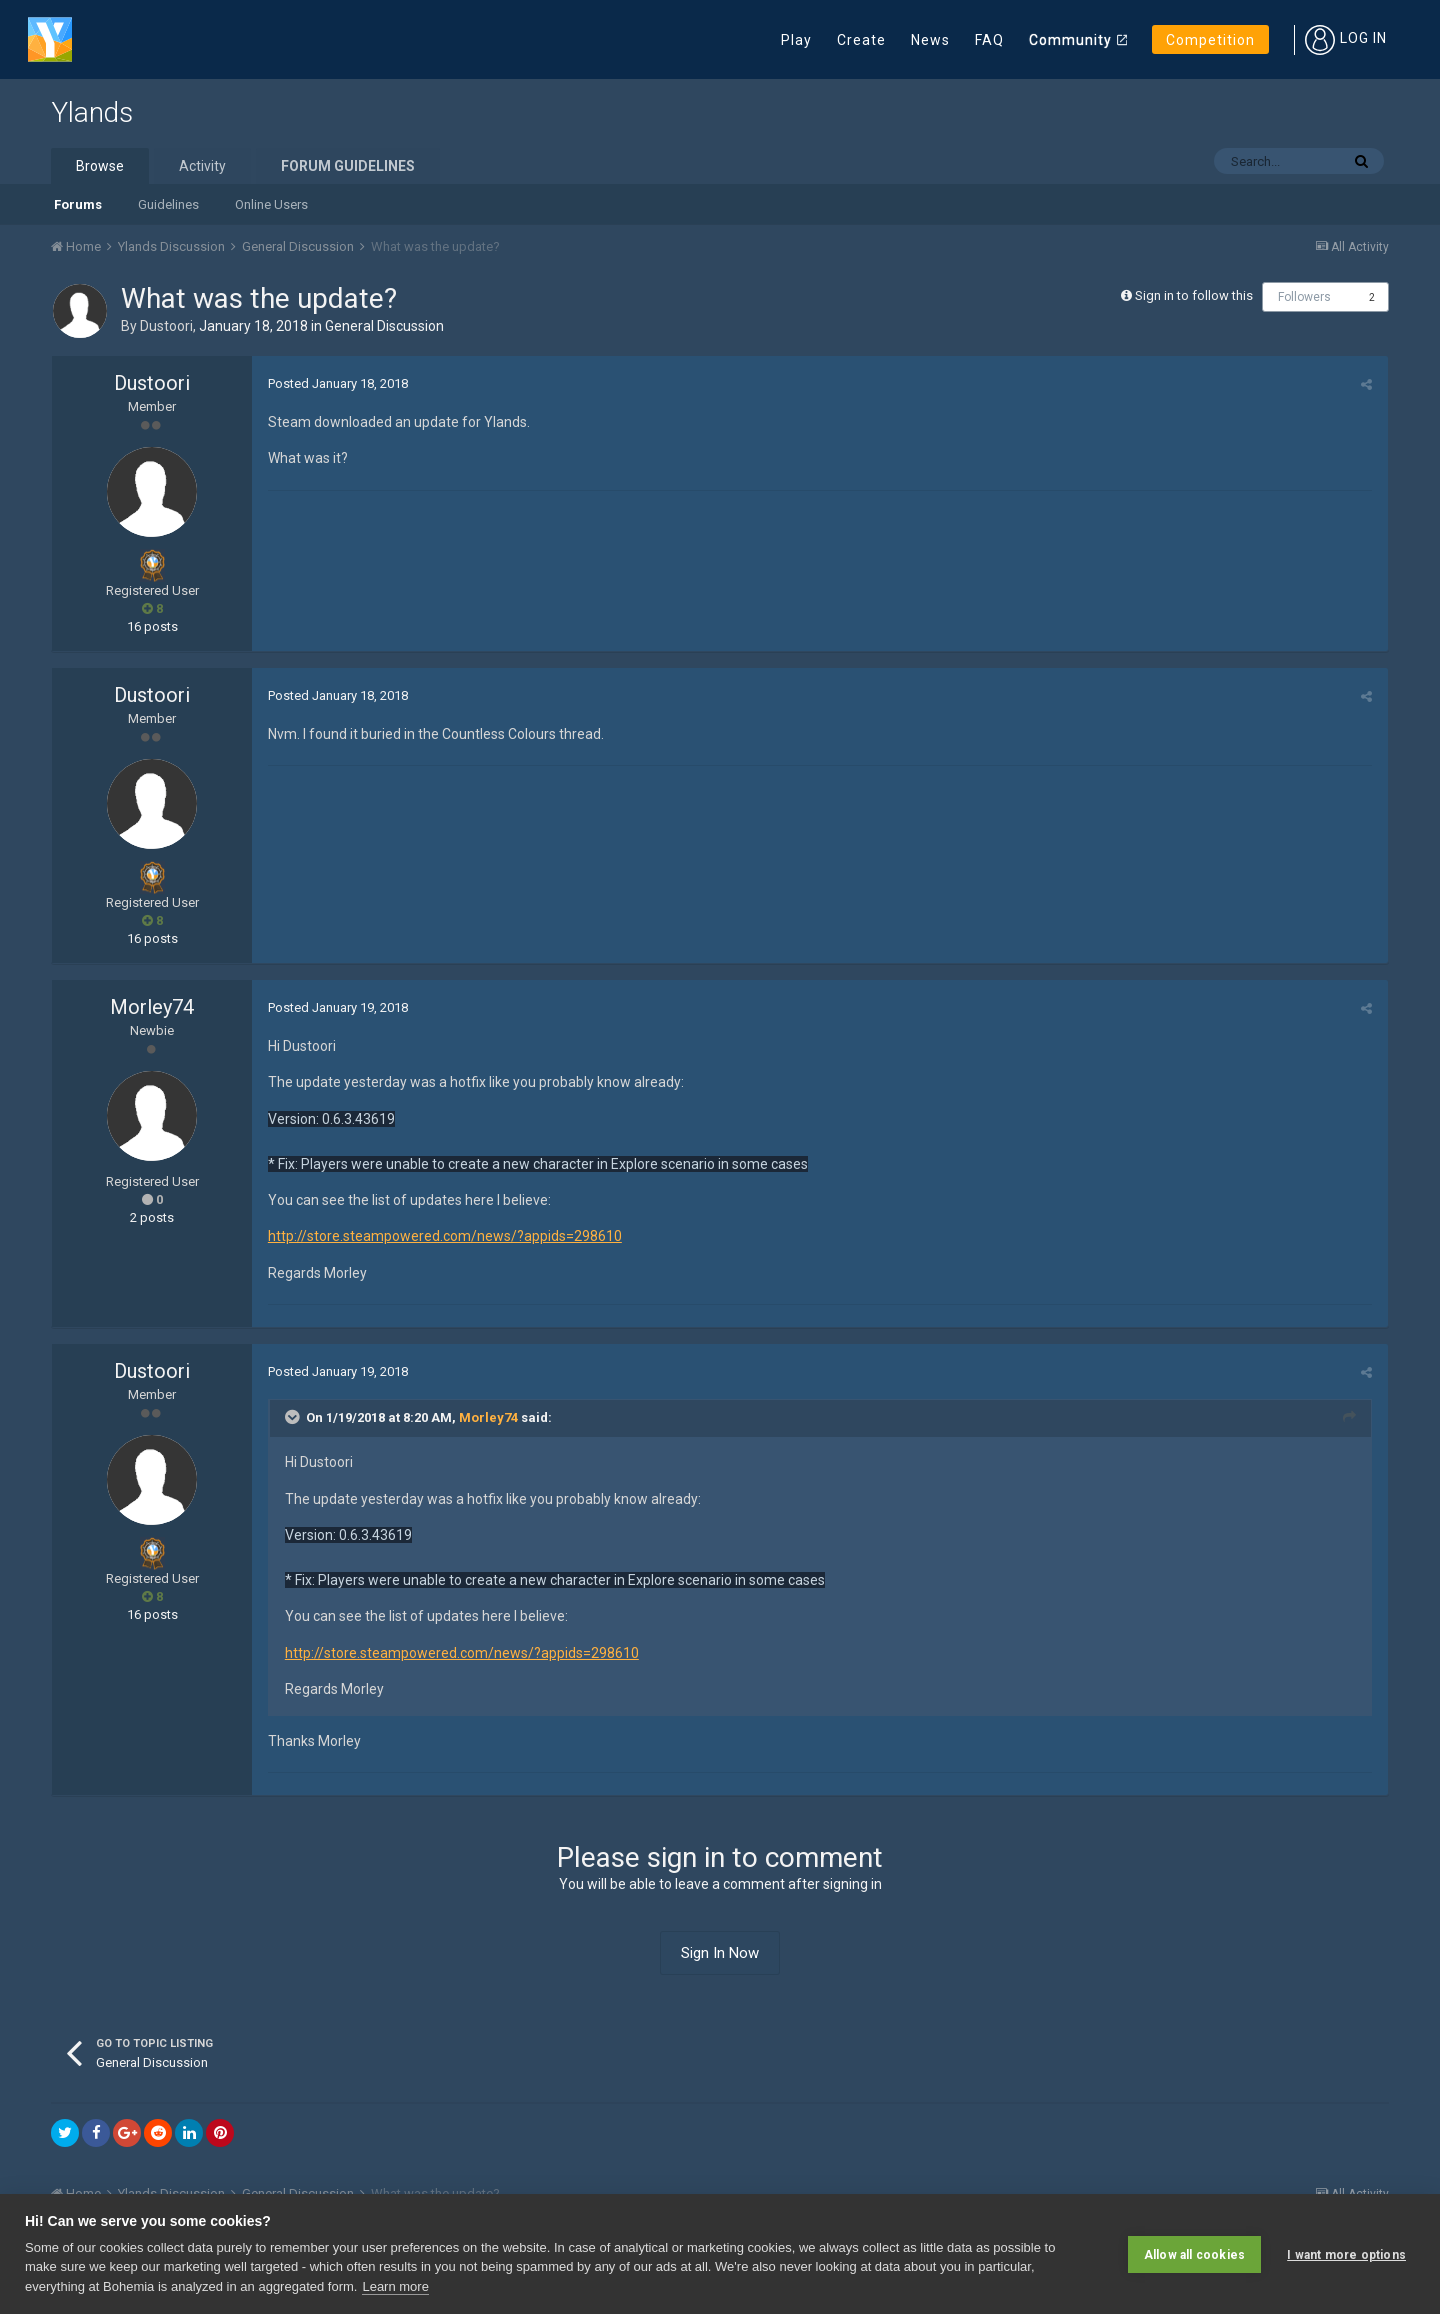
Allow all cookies (1194, 2254)
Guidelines (168, 204)
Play (796, 40)
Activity (202, 166)
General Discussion (384, 326)
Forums (78, 204)
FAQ (989, 40)
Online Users (271, 204)
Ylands (92, 112)
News (930, 40)
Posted (337, 383)
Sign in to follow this (1194, 295)
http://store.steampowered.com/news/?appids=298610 (444, 1236)
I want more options (1346, 2254)
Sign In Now (720, 1953)
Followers (1304, 297)
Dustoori (166, 326)
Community (1070, 40)
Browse (100, 166)
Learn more (395, 2286)
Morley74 (152, 1007)
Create (861, 40)
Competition (1210, 40)
